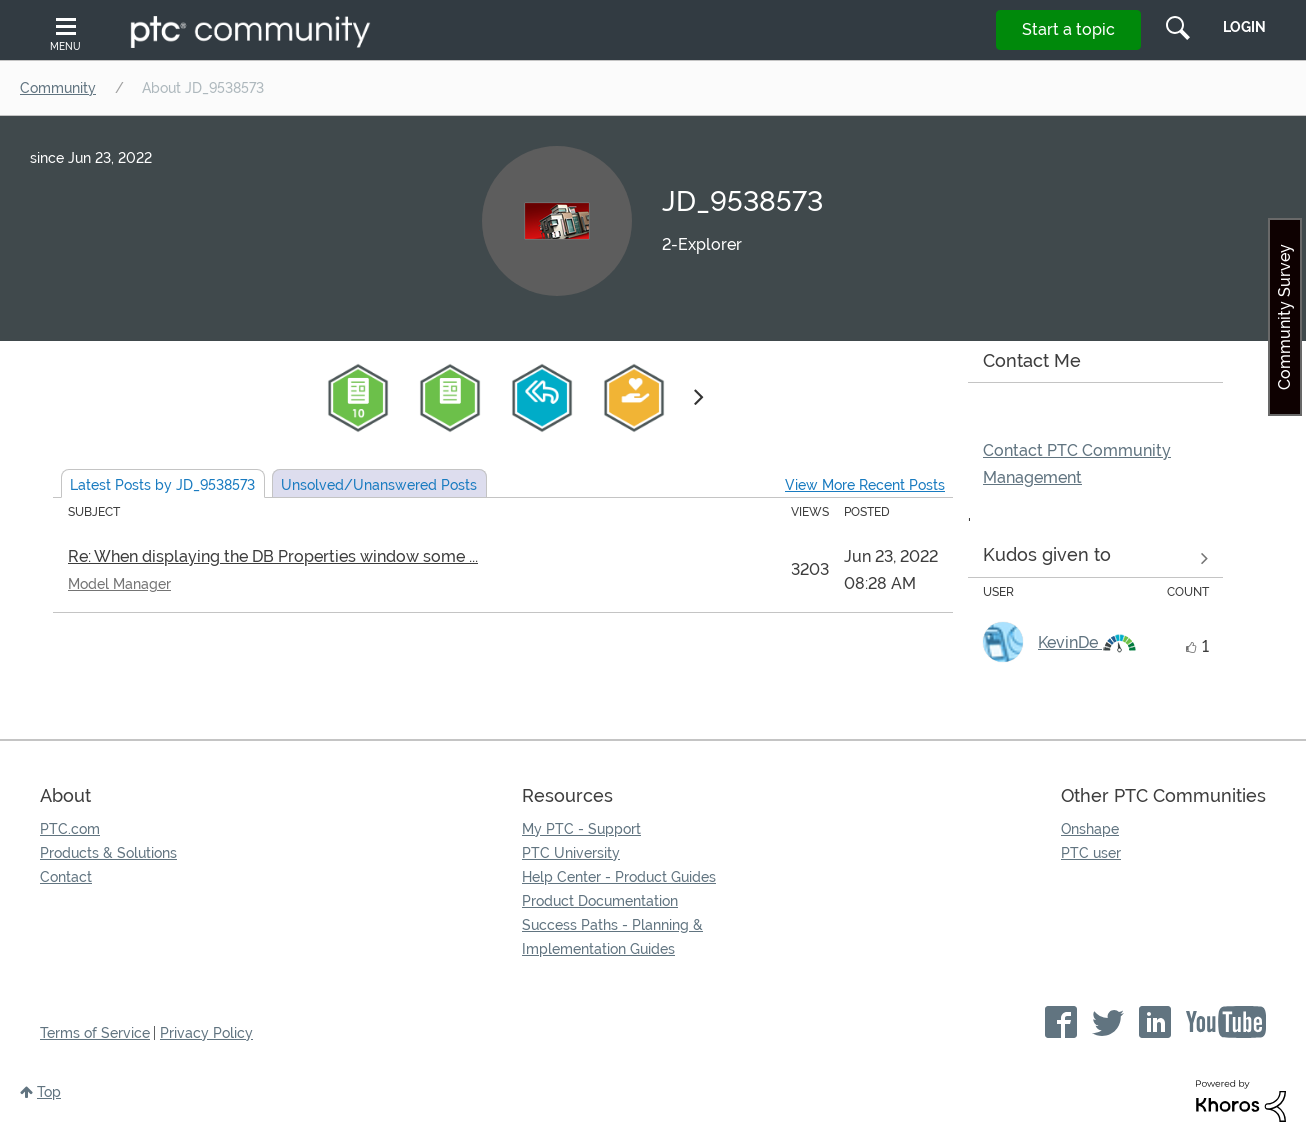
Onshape (1090, 829)
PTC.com (70, 829)
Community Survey (1284, 317)
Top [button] (49, 1092)
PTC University (571, 853)
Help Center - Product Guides (619, 877)
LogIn (1244, 27)
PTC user (1091, 853)
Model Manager (119, 584)
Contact (66, 877)
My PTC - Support (581, 829)
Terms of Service (95, 1033)
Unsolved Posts (379, 485)
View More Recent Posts (865, 485)
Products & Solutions (108, 853)
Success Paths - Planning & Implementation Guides (612, 937)
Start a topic (1068, 29)
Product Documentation (600, 901)
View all (1095, 559)
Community (58, 88)
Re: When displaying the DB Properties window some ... (273, 556)
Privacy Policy (206, 1033)
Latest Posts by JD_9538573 (162, 485)
